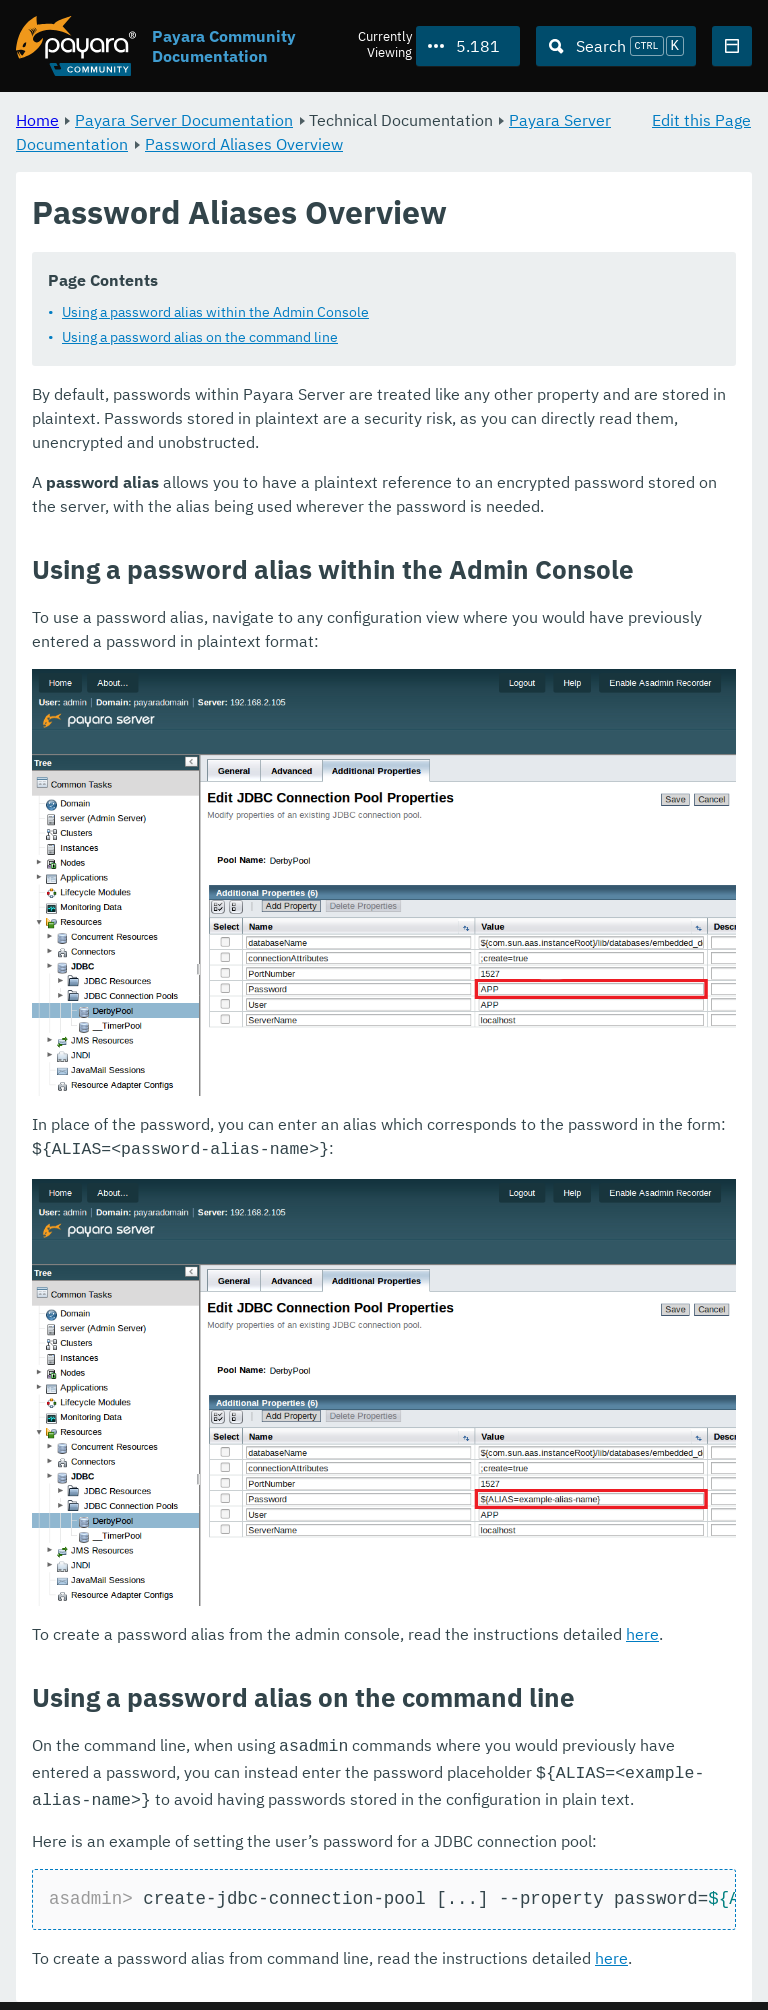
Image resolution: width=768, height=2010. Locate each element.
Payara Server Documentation (184, 120)
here (642, 1632)
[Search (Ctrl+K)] (616, 46)
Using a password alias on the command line (200, 337)
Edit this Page (701, 120)
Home (37, 120)
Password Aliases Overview (244, 144)
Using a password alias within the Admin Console (215, 312)
